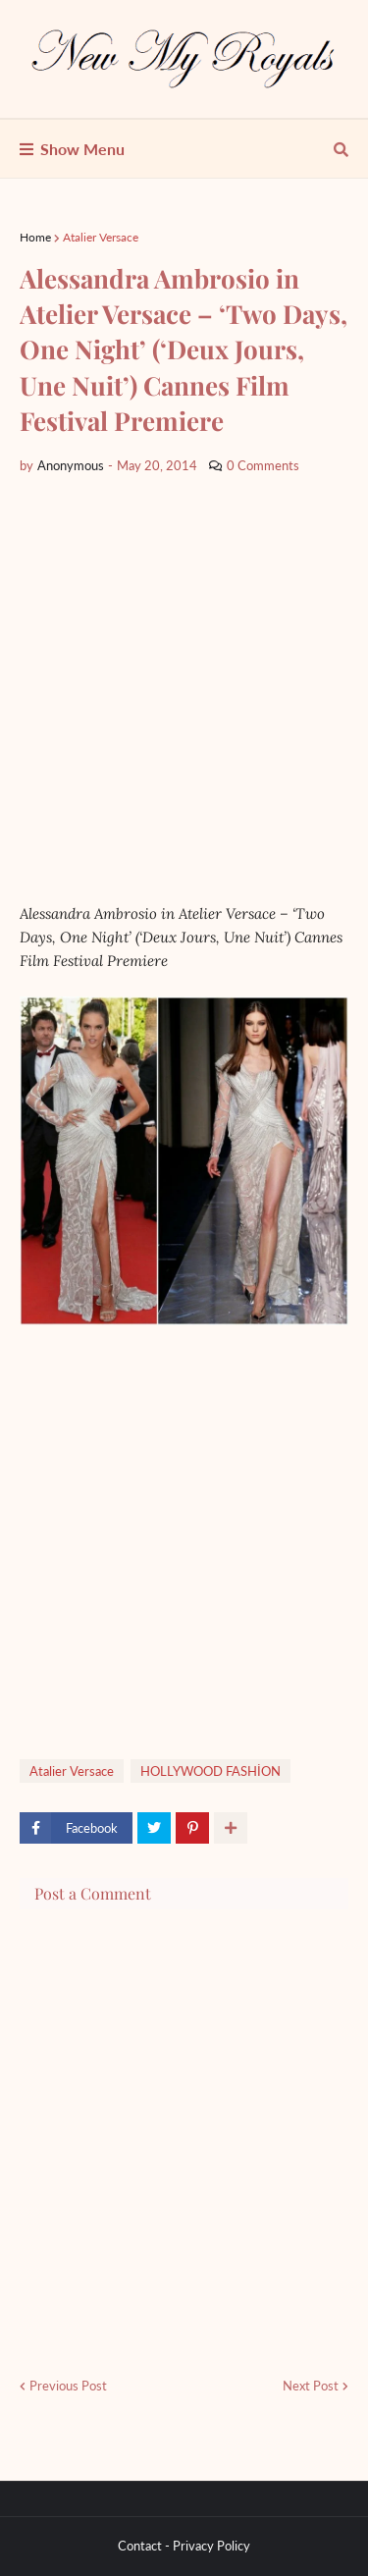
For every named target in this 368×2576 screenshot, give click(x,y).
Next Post (311, 2385)
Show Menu (82, 148)
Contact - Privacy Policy (184, 2545)
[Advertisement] (184, 689)
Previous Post (68, 2385)
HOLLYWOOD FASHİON (210, 1771)
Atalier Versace (100, 237)
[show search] (341, 149)
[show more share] (230, 1828)
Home (35, 237)
